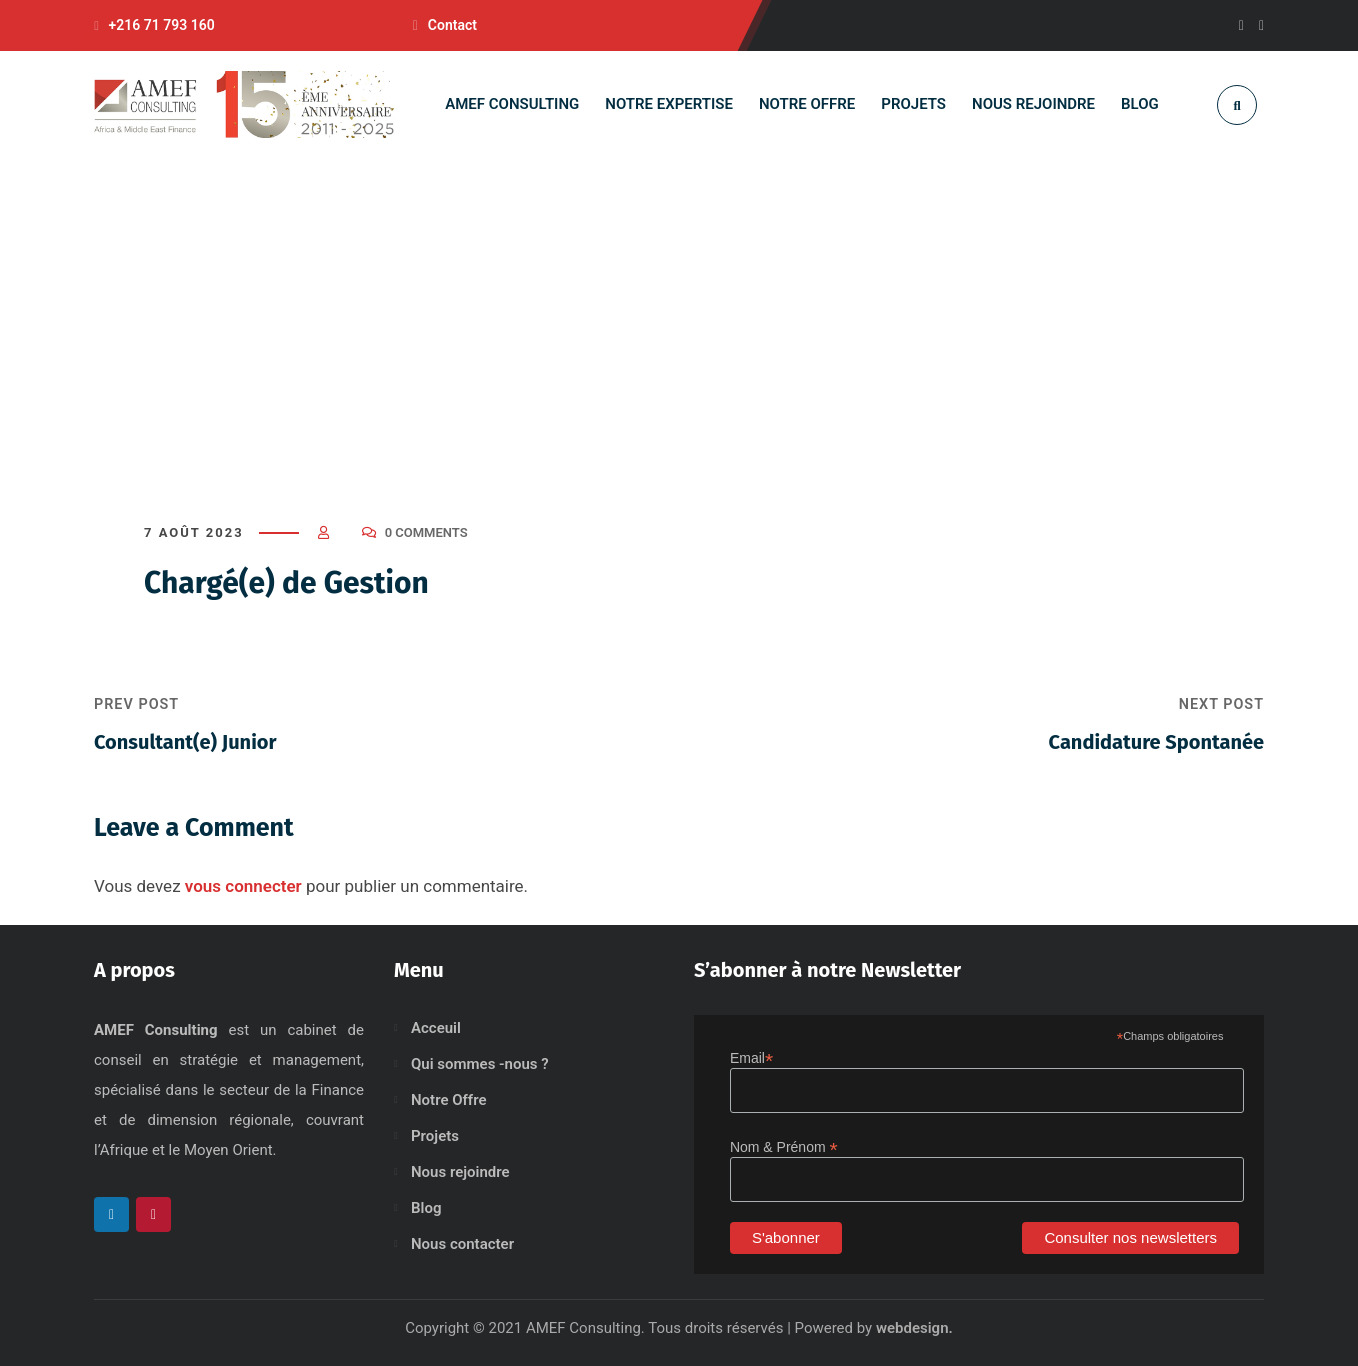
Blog (426, 1208)
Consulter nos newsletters (1130, 1237)
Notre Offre (449, 1100)
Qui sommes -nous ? (480, 1064)
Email (751, 1058)
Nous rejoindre (460, 1172)
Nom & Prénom (784, 1147)
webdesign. (914, 1328)
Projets (435, 1136)
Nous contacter (462, 1244)
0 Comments (426, 532)
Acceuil (436, 1028)
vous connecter (243, 886)
